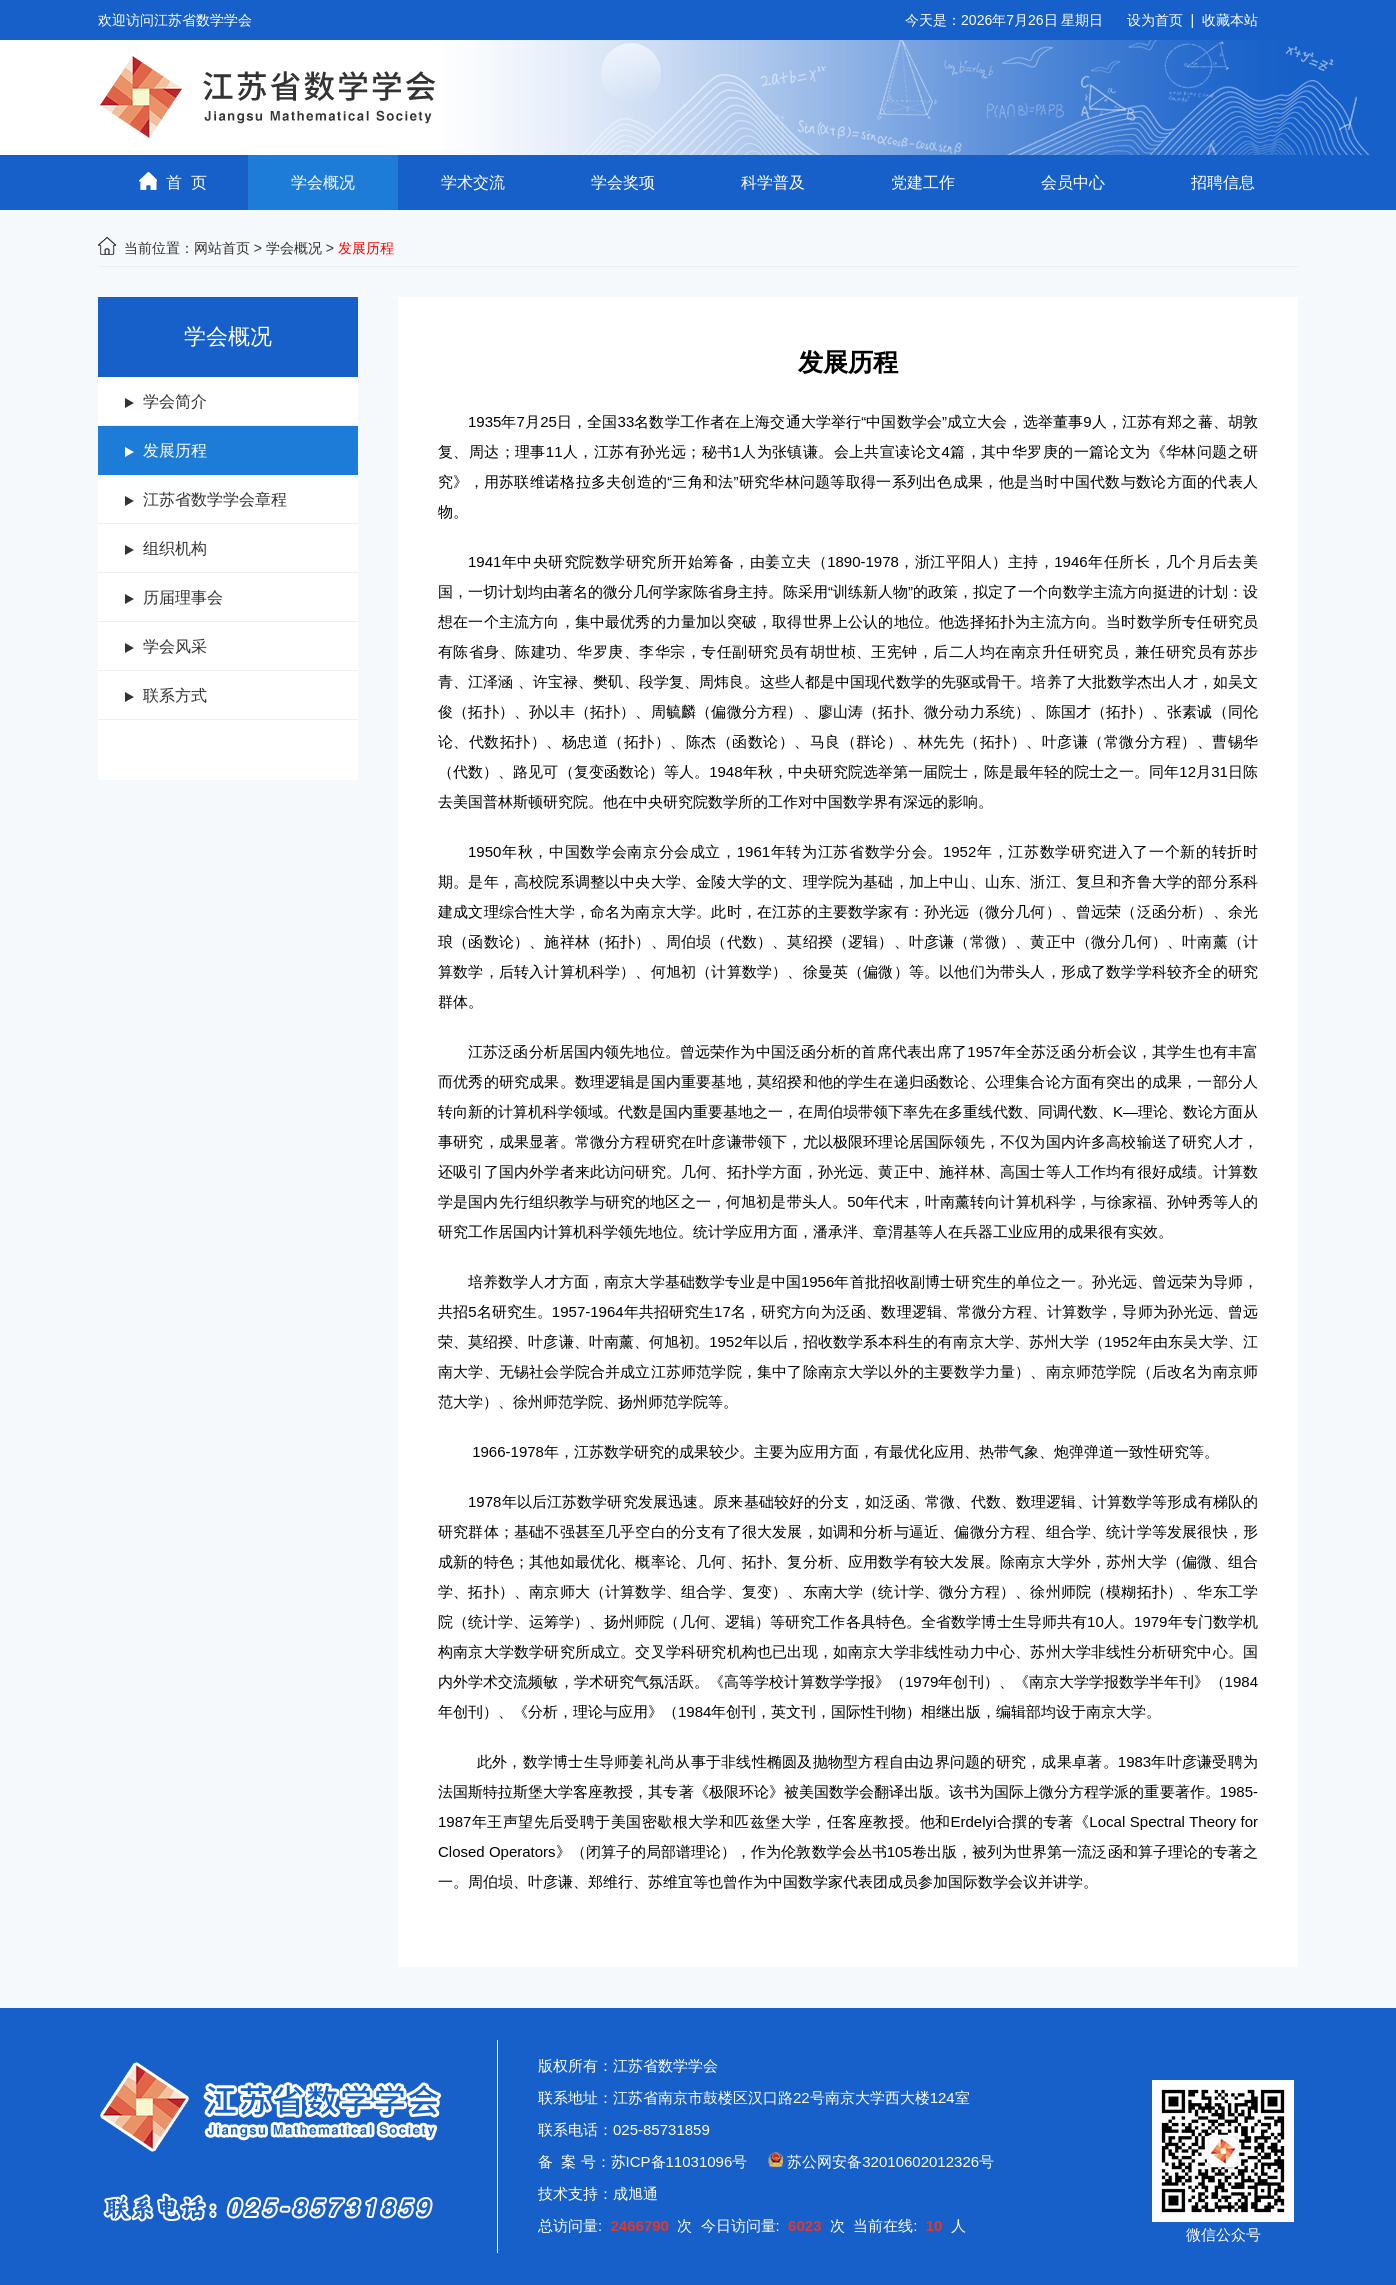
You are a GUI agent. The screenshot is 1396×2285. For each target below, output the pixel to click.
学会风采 (175, 646)
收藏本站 (1230, 20)
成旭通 (635, 2193)
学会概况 (323, 182)
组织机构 (175, 548)
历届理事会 (183, 597)
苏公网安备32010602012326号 (890, 2161)
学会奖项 (623, 182)
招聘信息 (1223, 182)
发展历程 (175, 450)
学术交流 (473, 182)
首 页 (173, 181)
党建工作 (923, 182)
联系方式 (175, 695)
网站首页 (222, 248)
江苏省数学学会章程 (215, 499)
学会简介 (175, 401)
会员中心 (1073, 182)
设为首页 (1155, 20)
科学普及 (773, 182)
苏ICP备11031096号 (679, 2161)
